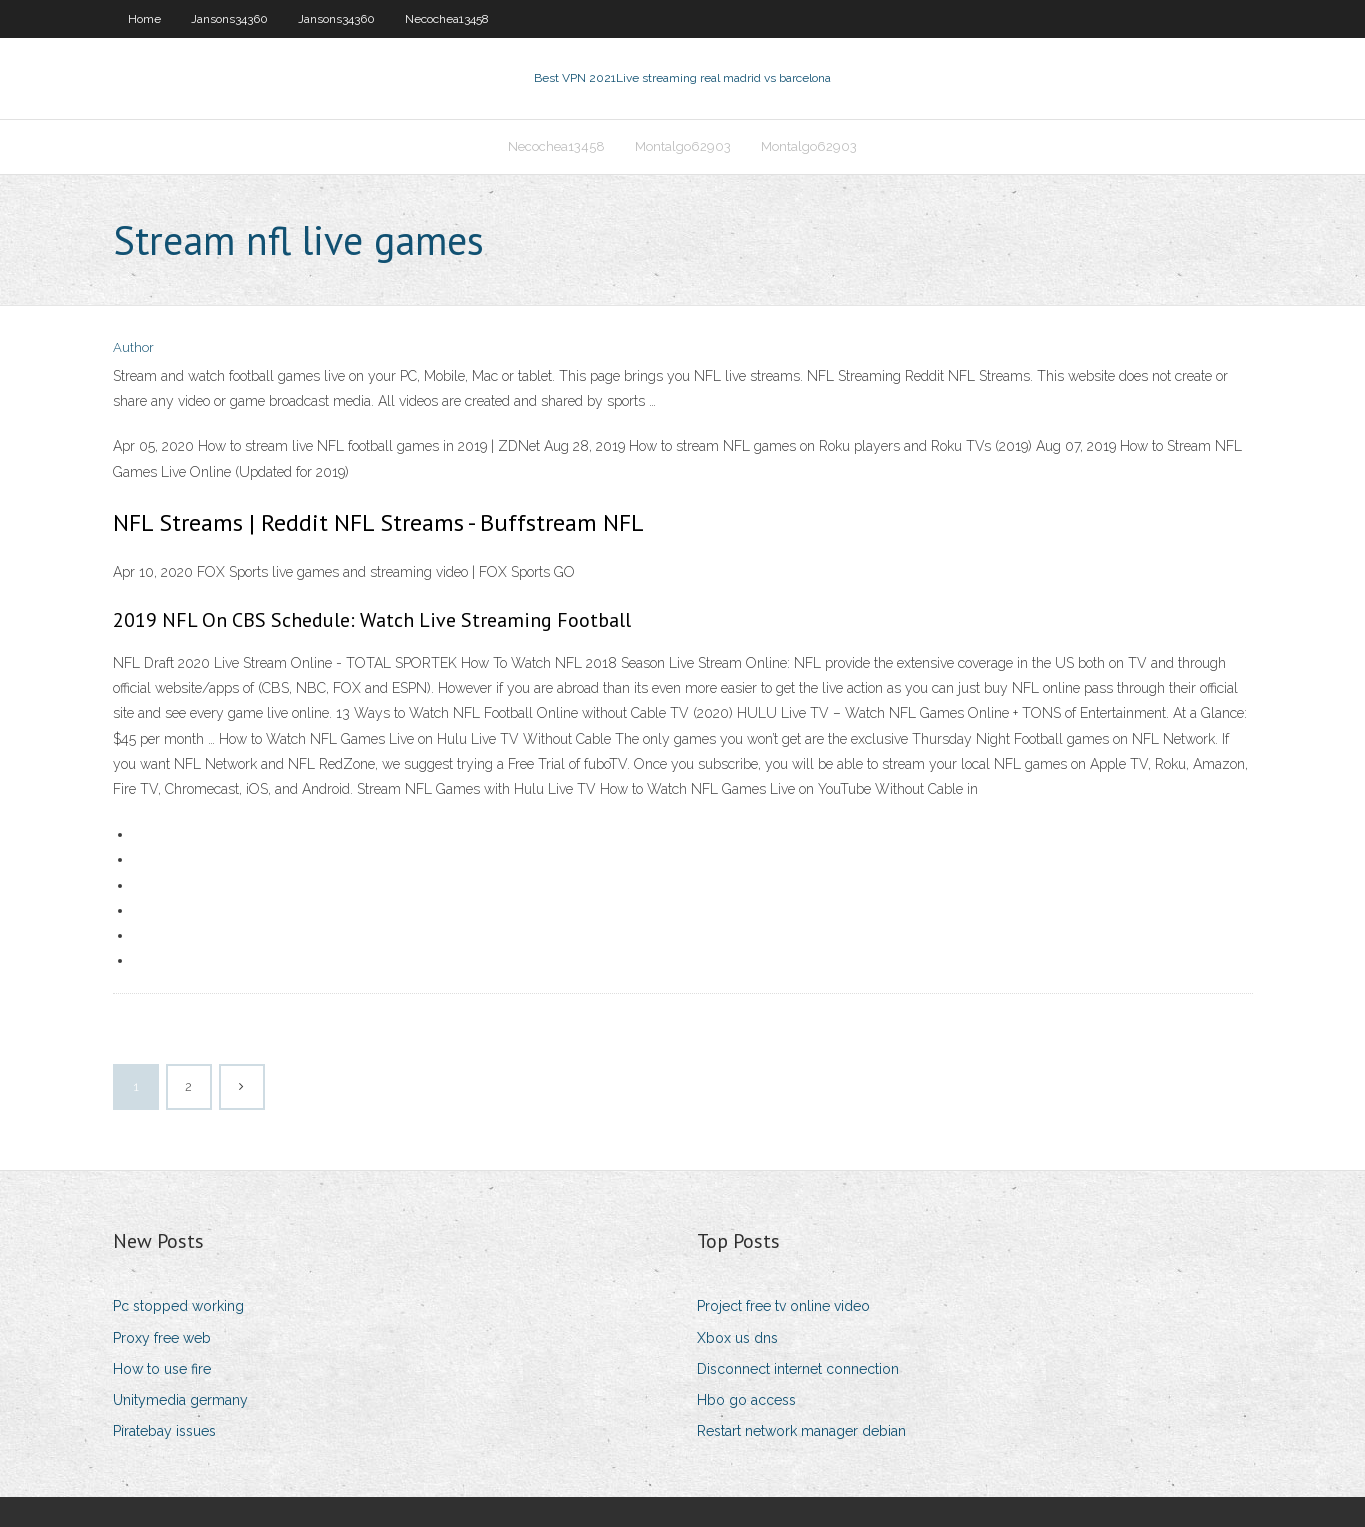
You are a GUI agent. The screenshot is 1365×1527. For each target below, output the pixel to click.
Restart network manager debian (801, 1431)
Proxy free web (162, 1338)
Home (144, 19)
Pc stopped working (178, 1306)
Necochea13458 (447, 19)
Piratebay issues (164, 1431)
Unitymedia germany (180, 1400)
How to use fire (162, 1369)
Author (133, 347)
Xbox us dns (737, 1338)
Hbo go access (746, 1400)
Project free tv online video (783, 1306)
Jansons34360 (229, 19)
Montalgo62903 (683, 146)
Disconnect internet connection (798, 1369)
